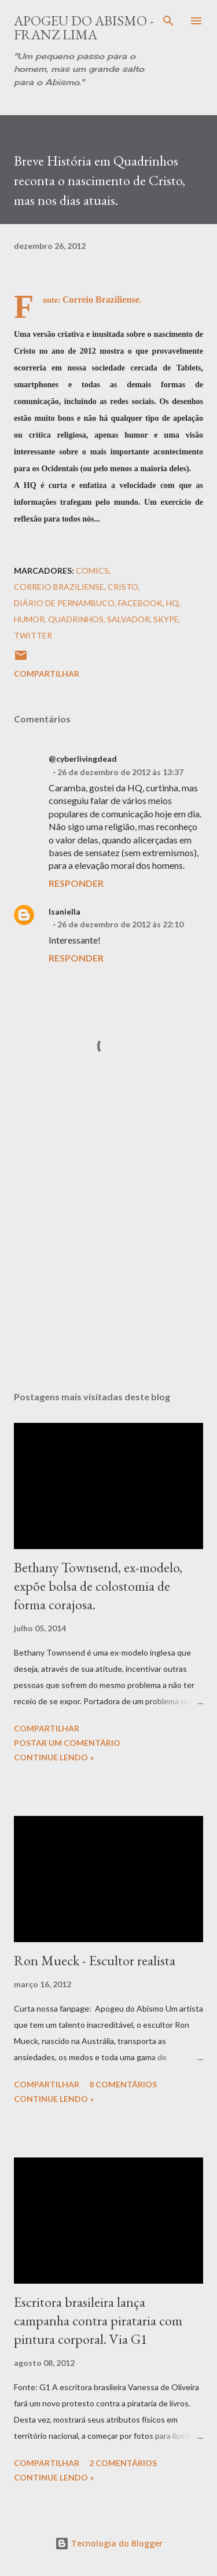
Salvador (128, 619)
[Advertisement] (108, 1245)
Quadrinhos (76, 619)
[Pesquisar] (168, 21)
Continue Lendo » (54, 1757)
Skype (166, 619)
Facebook (140, 603)
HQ (172, 603)
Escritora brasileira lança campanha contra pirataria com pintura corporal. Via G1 (98, 2320)
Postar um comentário (67, 1743)
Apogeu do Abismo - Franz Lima (84, 27)
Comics (92, 570)
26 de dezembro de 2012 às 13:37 (120, 772)
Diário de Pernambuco (64, 603)
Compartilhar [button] (46, 673)
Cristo (123, 587)
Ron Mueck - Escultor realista (94, 1960)
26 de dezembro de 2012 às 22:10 (120, 924)
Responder (76, 883)
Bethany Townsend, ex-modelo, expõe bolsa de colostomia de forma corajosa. (98, 1585)
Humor (29, 619)
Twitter (33, 635)
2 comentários (123, 2463)
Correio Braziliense (59, 587)
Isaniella (64, 911)
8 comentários (123, 2084)
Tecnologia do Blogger (109, 2543)
